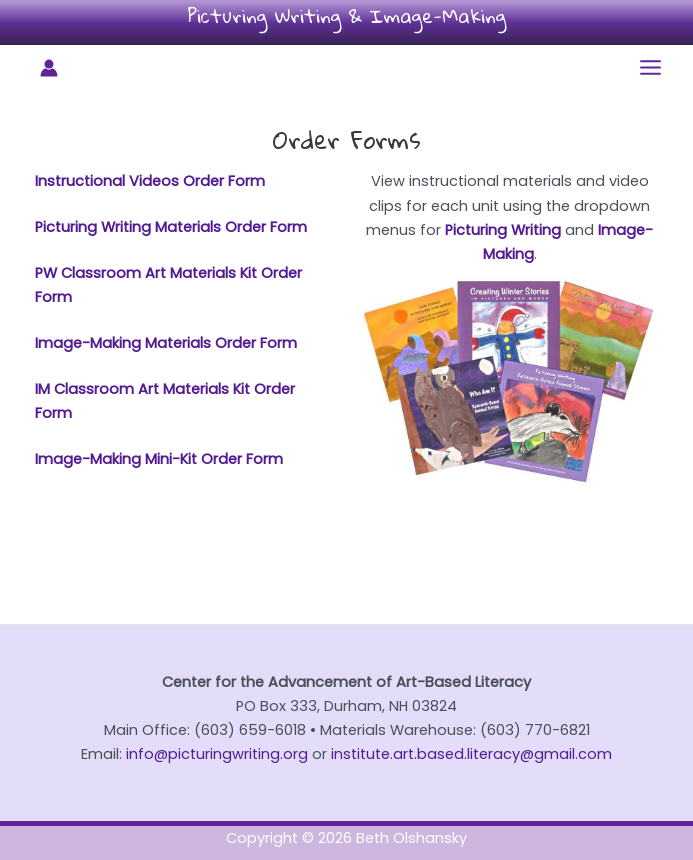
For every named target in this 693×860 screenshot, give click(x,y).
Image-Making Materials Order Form (166, 343)
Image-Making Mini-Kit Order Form (159, 459)
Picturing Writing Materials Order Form (171, 227)
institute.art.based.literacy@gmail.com (471, 754)
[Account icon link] (49, 68)
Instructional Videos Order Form (150, 181)
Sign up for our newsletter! (347, 588)
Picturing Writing (503, 230)
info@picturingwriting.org (217, 754)
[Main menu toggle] (650, 67)
